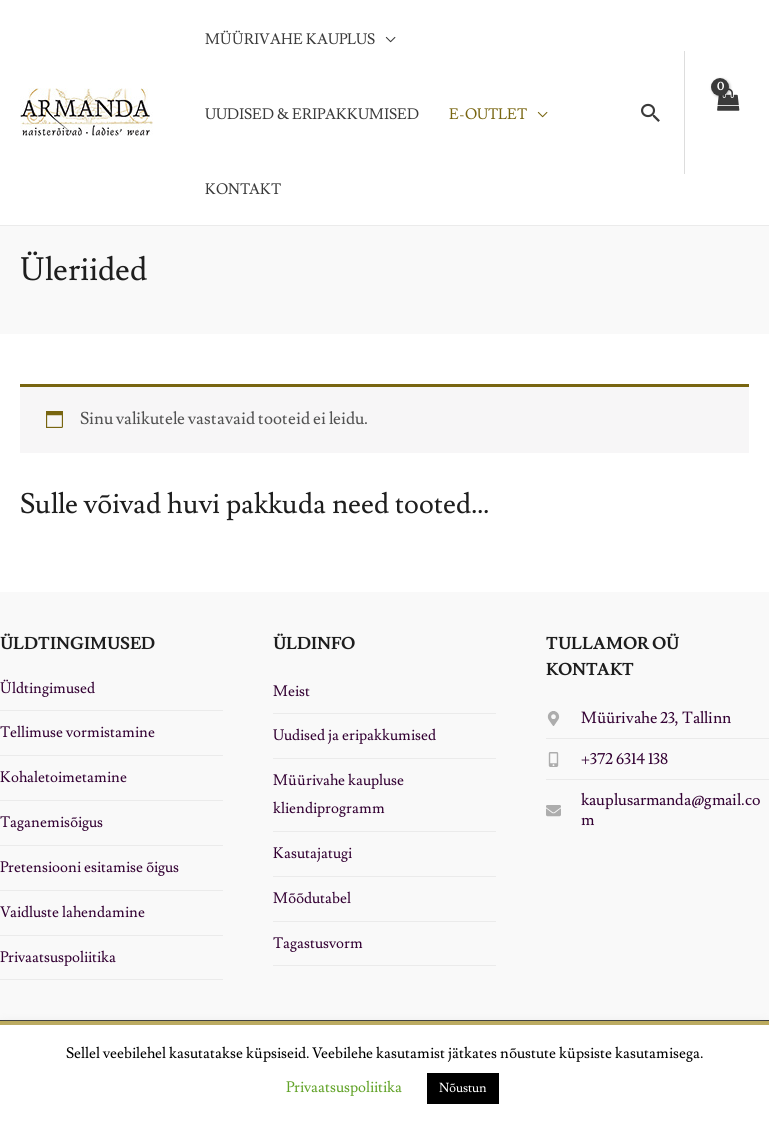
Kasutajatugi (312, 853)
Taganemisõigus (51, 822)
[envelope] (657, 810)
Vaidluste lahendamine (72, 912)
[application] (385, 40)
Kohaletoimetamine (63, 777)
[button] (651, 113)
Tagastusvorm (318, 943)
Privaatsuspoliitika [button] (344, 1087)
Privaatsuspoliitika (58, 957)
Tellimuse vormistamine (77, 732)
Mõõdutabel (312, 898)
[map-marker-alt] (638, 718)
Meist (291, 691)
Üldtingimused (47, 688)
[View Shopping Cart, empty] (727, 112)
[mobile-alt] (607, 759)
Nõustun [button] (463, 1088)
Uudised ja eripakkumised (354, 735)
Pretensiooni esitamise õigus (89, 867)
